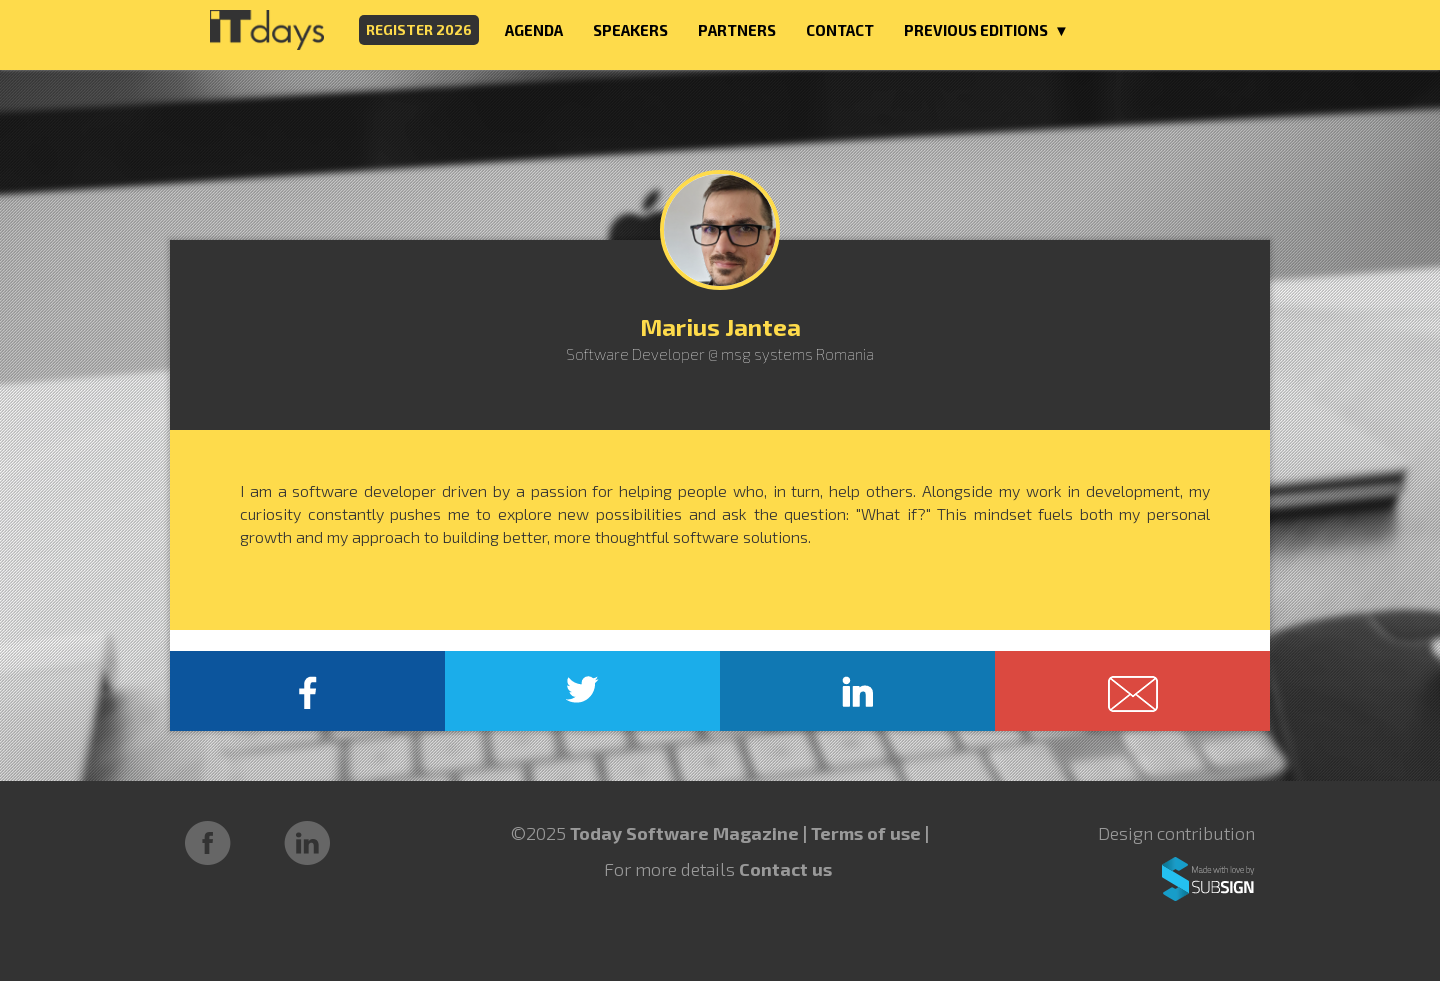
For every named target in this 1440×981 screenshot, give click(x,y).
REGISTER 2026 (419, 29)
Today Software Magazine (684, 833)
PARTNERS (737, 30)
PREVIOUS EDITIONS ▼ (986, 30)
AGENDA (534, 30)
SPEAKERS (630, 30)
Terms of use (868, 833)
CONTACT (840, 30)
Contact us (785, 869)
